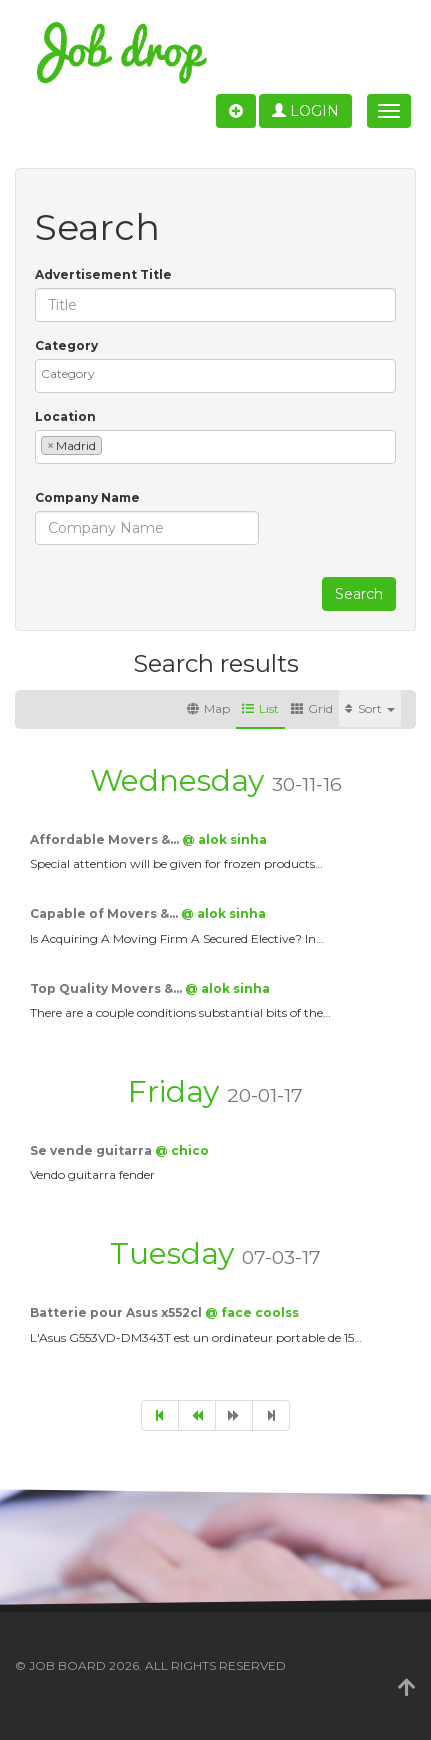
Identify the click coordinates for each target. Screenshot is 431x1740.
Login (305, 111)
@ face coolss (252, 1312)
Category (66, 345)
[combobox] (215, 376)
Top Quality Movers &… (107, 988)
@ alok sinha (224, 839)
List (260, 708)
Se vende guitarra (92, 1150)
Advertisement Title (103, 274)
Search (359, 594)
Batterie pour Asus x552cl (117, 1312)
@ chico (182, 1150)
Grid (312, 708)
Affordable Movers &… (106, 839)
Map (208, 708)
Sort (370, 708)
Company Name (87, 497)
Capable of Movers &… (105, 913)
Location (65, 416)
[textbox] (220, 373)
